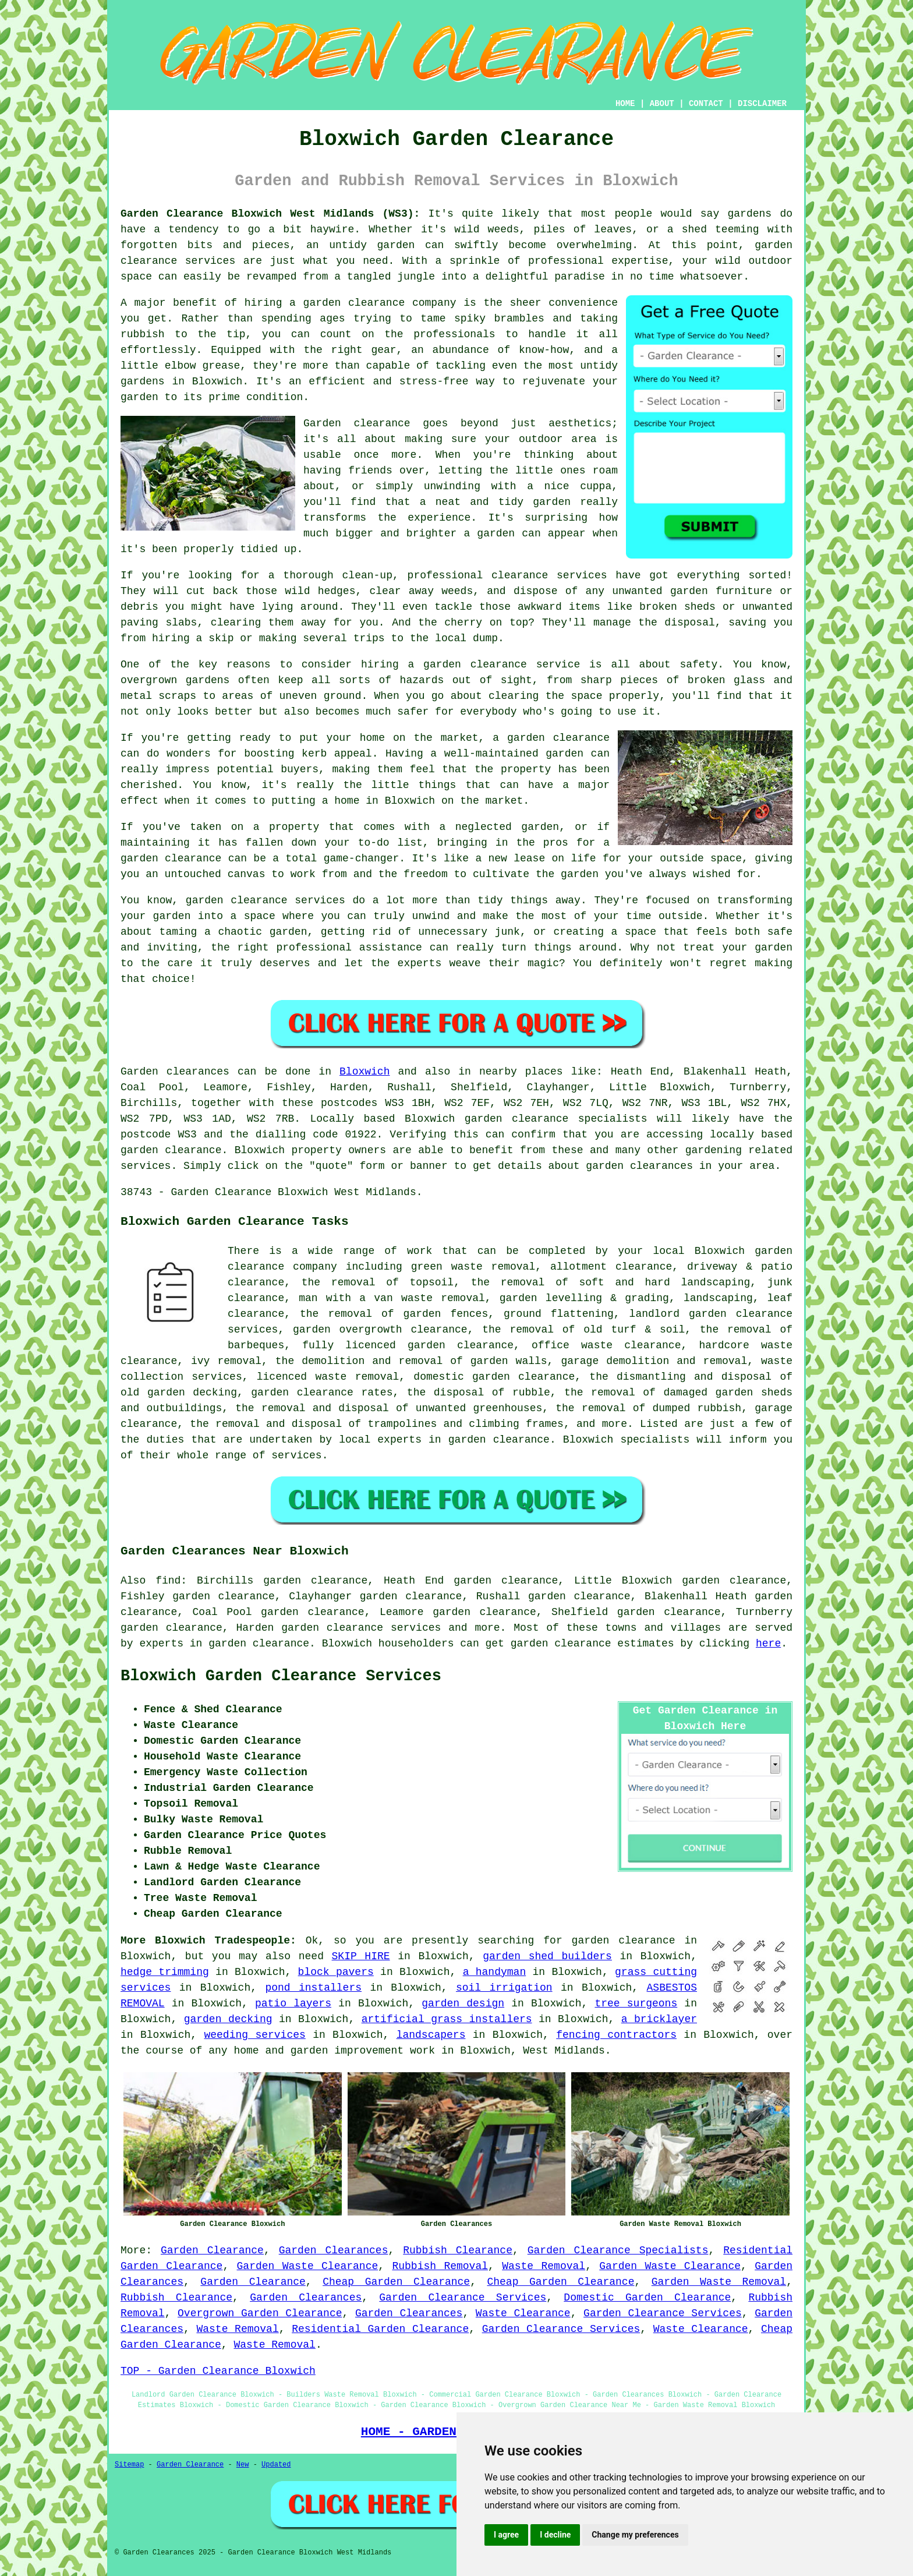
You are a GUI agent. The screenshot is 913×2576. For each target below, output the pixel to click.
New (242, 2465)
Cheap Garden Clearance (396, 2282)
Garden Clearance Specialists (618, 2250)
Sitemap (129, 2465)
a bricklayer (659, 2019)
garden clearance (623, 1940)
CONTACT (706, 103)
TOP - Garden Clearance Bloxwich (218, 2371)
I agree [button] (506, 2534)
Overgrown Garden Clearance (260, 2313)
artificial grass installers (447, 2019)
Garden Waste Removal (719, 2282)
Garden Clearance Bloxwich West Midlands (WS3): (270, 214)
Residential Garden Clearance (380, 2329)
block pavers (336, 1972)
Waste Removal (543, 2266)
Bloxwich (364, 1071)
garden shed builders (547, 1956)
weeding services (254, 2035)
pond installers (313, 1988)
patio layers (293, 2003)
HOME (625, 103)
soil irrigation (504, 1988)
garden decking (228, 2019)
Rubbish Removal (440, 2266)
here (768, 1643)
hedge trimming (165, 1972)
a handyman (494, 1972)
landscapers (431, 2035)
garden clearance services (361, 1628)
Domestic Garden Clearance (647, 2297)
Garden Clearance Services (462, 2297)
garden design (463, 2003)
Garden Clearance (212, 2250)
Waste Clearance (523, 2313)
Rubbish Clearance (457, 2250)
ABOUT (662, 103)
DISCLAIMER (762, 103)
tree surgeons (635, 2003)
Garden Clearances (333, 2250)
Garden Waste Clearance (307, 2266)
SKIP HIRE (361, 1956)
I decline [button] (555, 2534)
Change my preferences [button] (635, 2534)
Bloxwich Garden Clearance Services (281, 1676)
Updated (276, 2465)
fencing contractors (616, 2035)
